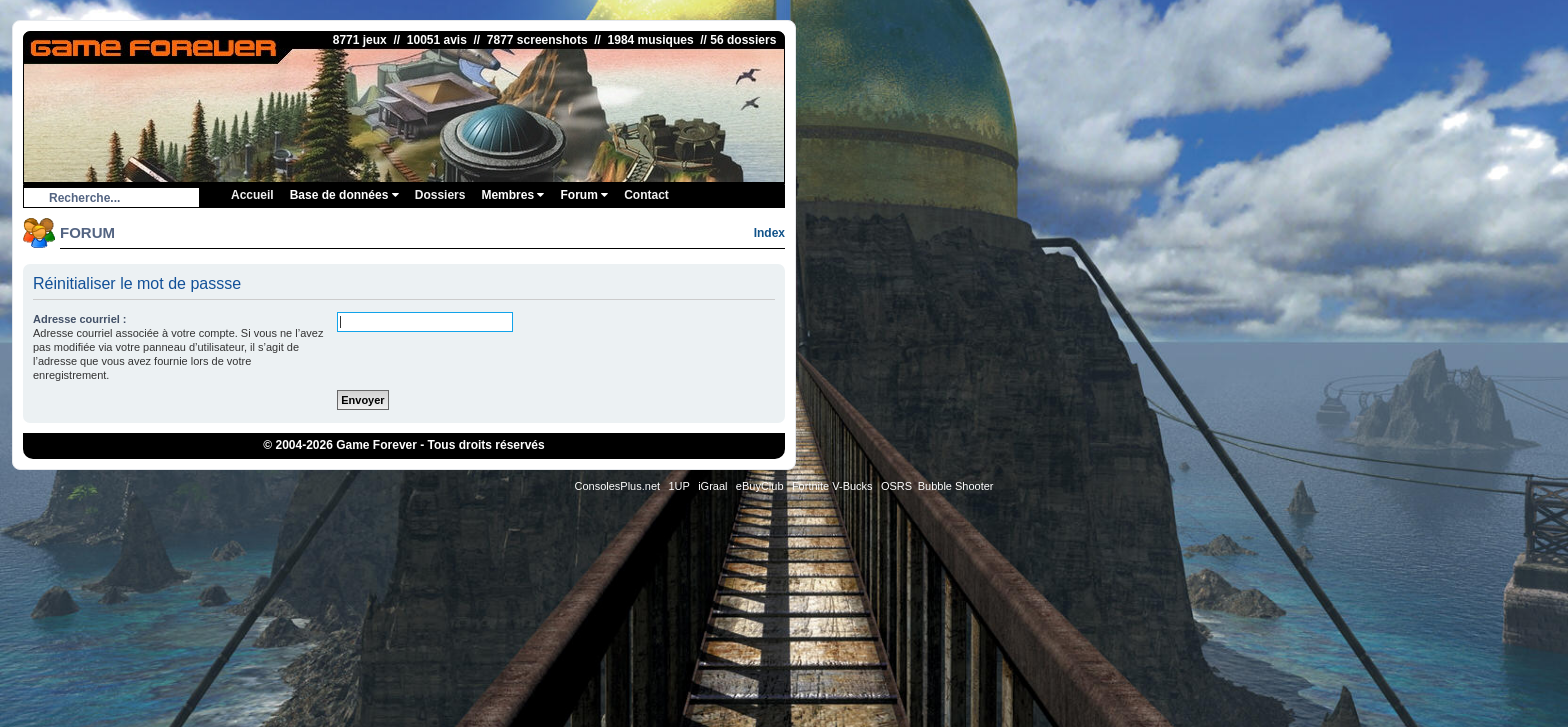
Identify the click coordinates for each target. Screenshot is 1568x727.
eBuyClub (760, 486)
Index (769, 233)
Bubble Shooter (956, 486)
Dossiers (440, 195)
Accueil (252, 195)
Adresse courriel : (80, 319)
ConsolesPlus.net (617, 486)
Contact (646, 195)
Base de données (344, 195)
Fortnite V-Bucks (832, 486)
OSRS (896, 486)
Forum (584, 195)
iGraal (712, 486)
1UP (678, 486)
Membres (512, 195)
